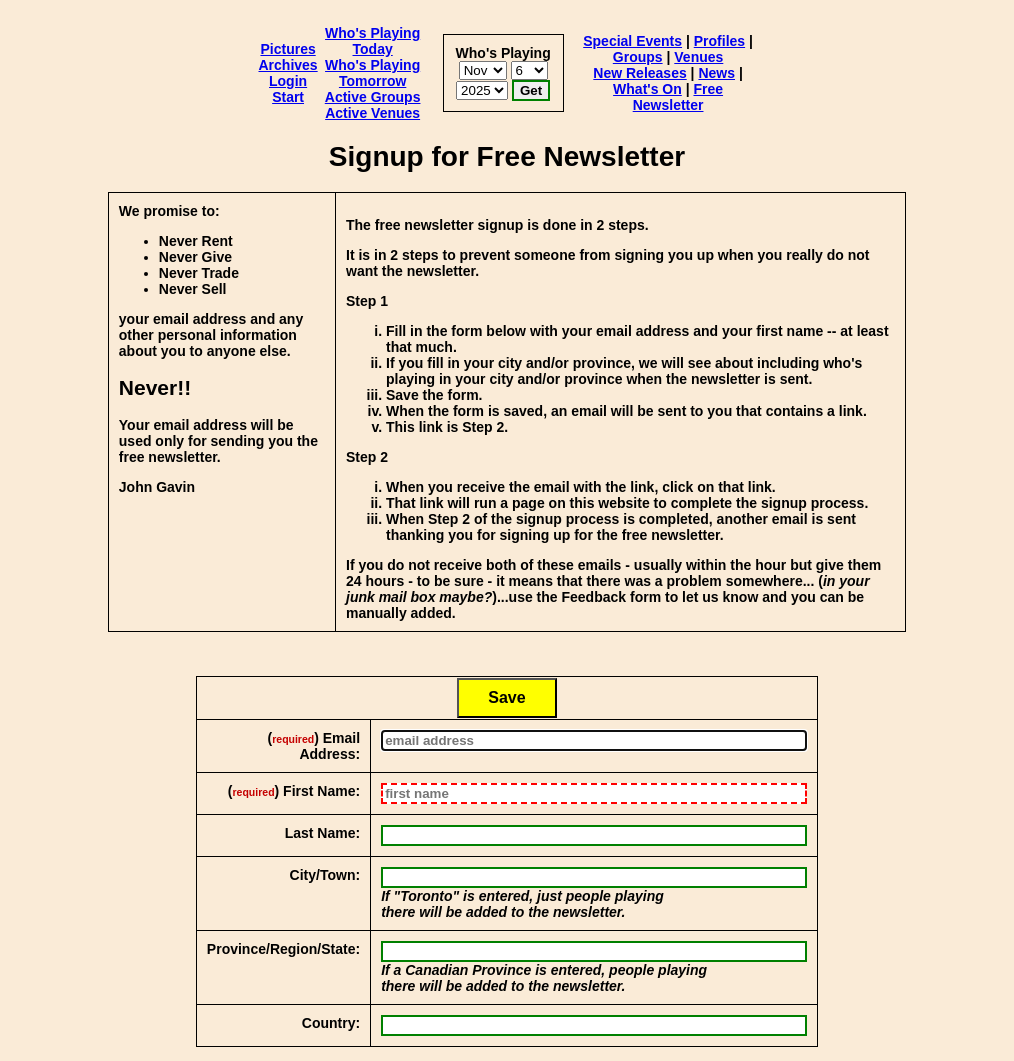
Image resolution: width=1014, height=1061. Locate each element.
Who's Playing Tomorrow (372, 73)
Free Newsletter (678, 97)
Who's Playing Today (372, 41)
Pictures (287, 49)
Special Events (632, 41)
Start (288, 97)
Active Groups (373, 97)
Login (288, 81)
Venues (698, 57)
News (716, 73)
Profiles (719, 41)
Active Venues (372, 113)
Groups (638, 57)
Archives (288, 65)
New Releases (639, 73)
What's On (647, 89)
